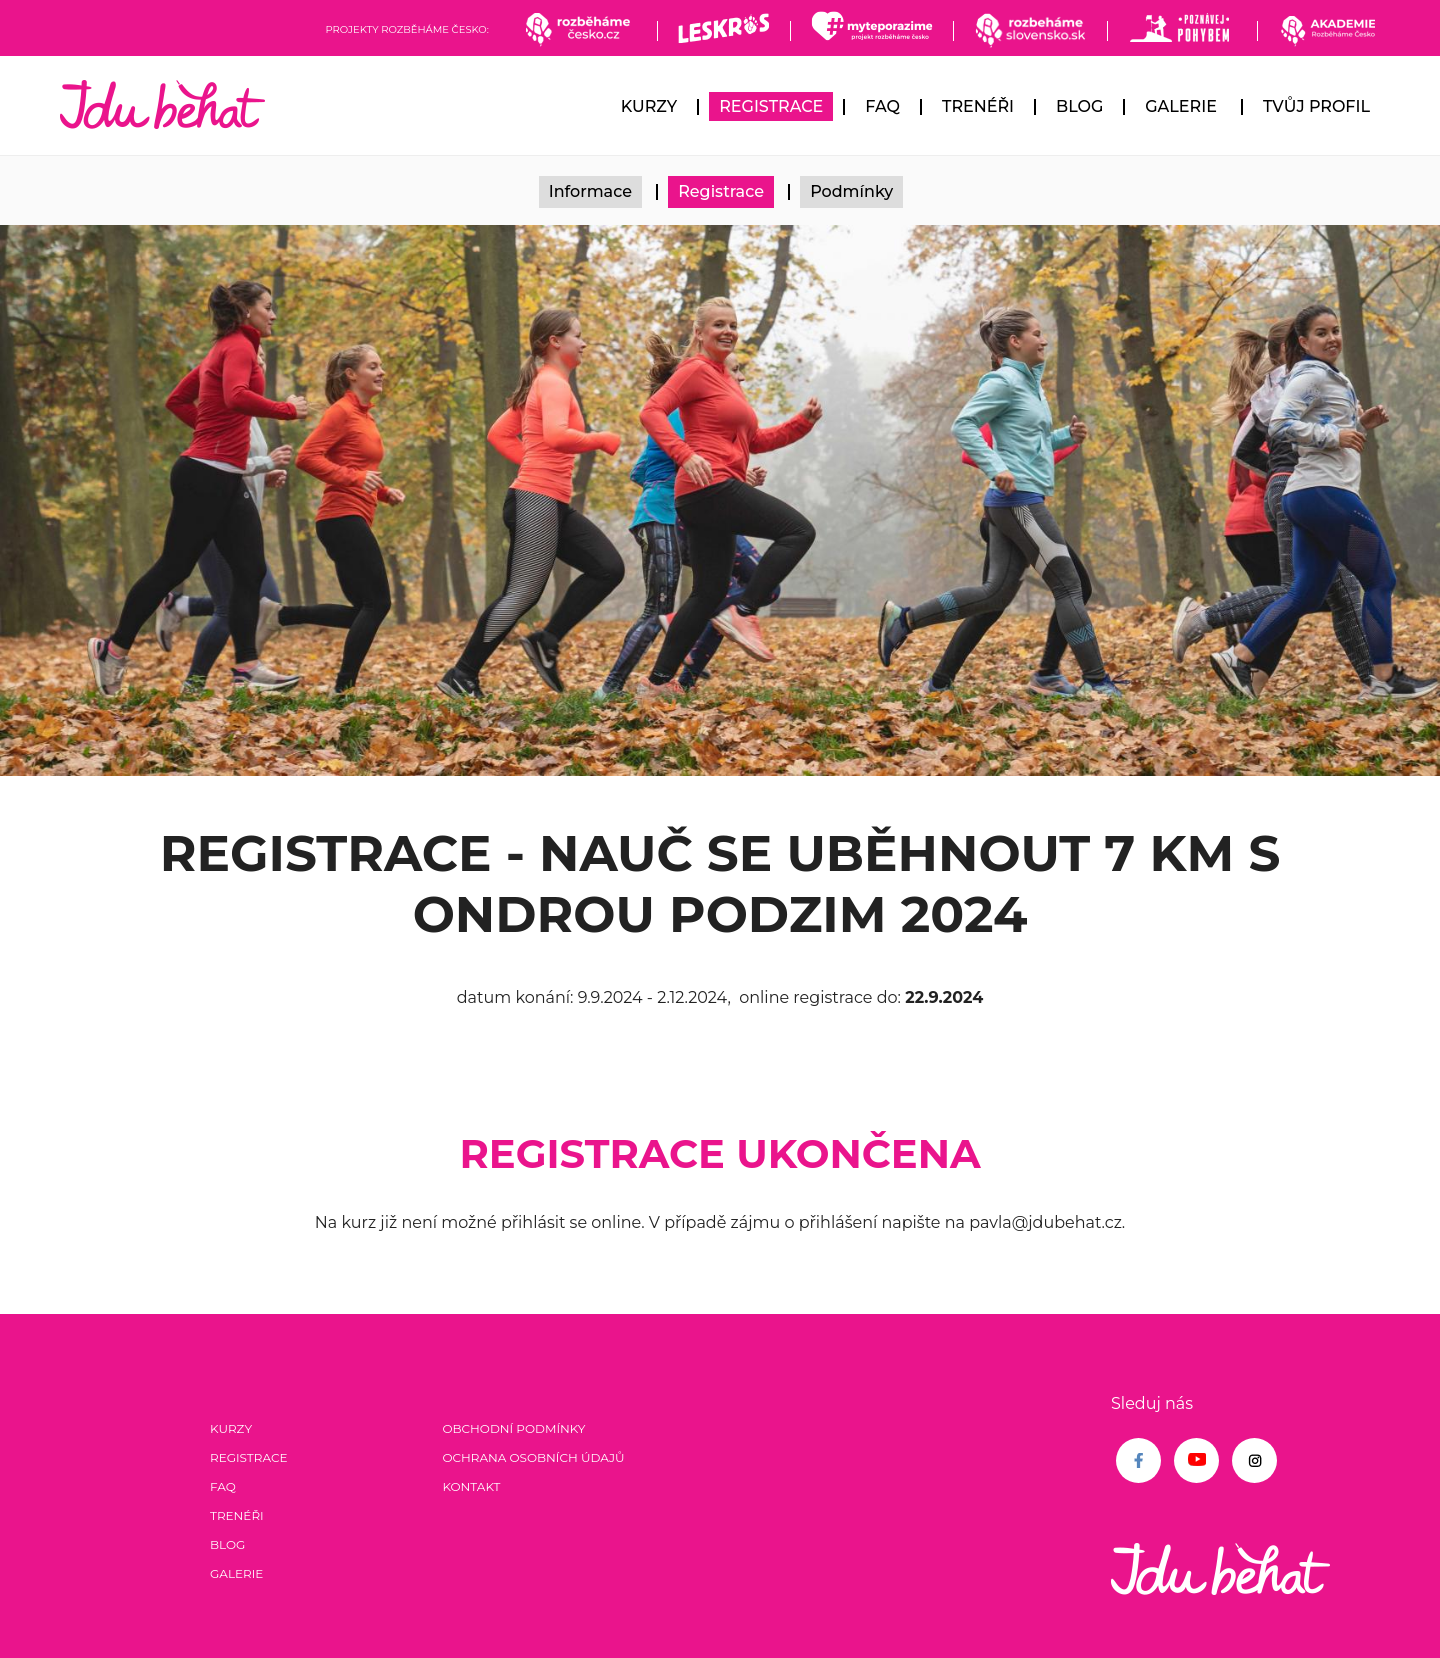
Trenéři (978, 106)
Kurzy (649, 106)
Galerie (1181, 106)
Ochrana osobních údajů (533, 1457)
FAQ (882, 106)
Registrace (771, 106)
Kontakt (471, 1486)
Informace (590, 191)
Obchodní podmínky (513, 1428)
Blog (1079, 106)
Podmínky (851, 191)
